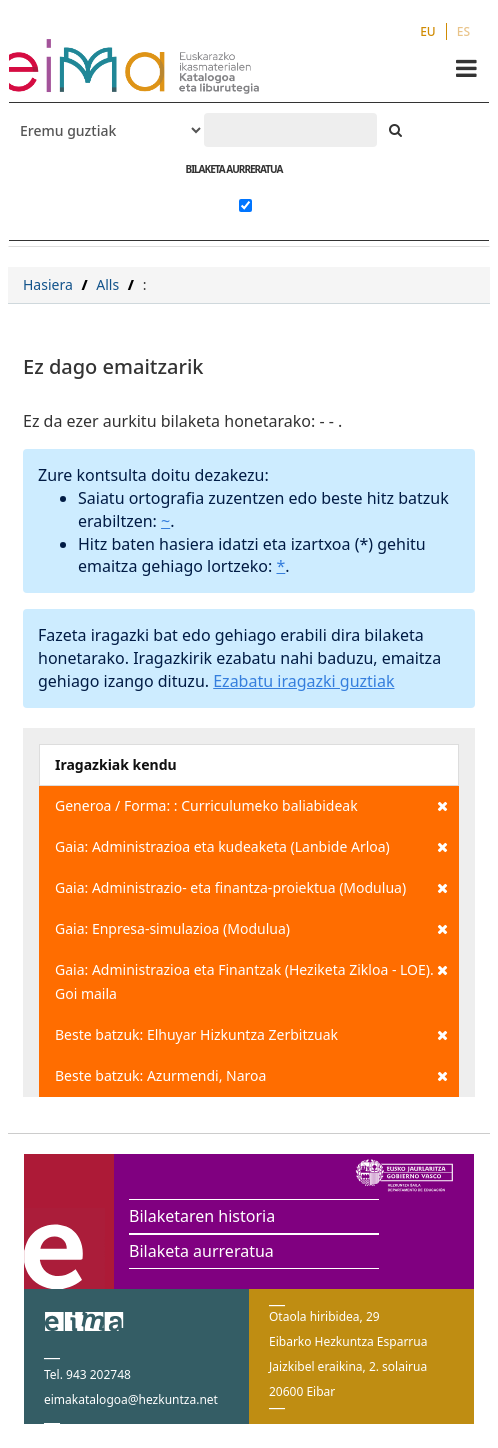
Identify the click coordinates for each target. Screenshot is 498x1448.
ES (463, 31)
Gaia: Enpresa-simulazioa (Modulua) (251, 929)
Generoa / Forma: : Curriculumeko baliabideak (251, 806)
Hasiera (48, 284)
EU (428, 31)
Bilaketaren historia (202, 1216)
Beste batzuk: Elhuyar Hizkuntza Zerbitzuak (251, 1035)
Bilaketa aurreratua (201, 1251)
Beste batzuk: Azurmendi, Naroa (251, 1076)
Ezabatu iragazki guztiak (303, 681)
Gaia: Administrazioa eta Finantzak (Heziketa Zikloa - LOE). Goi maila (251, 980)
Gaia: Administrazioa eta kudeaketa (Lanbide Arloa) (251, 847)
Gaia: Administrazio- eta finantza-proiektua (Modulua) (251, 888)
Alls (107, 284)
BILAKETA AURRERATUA (233, 169)
